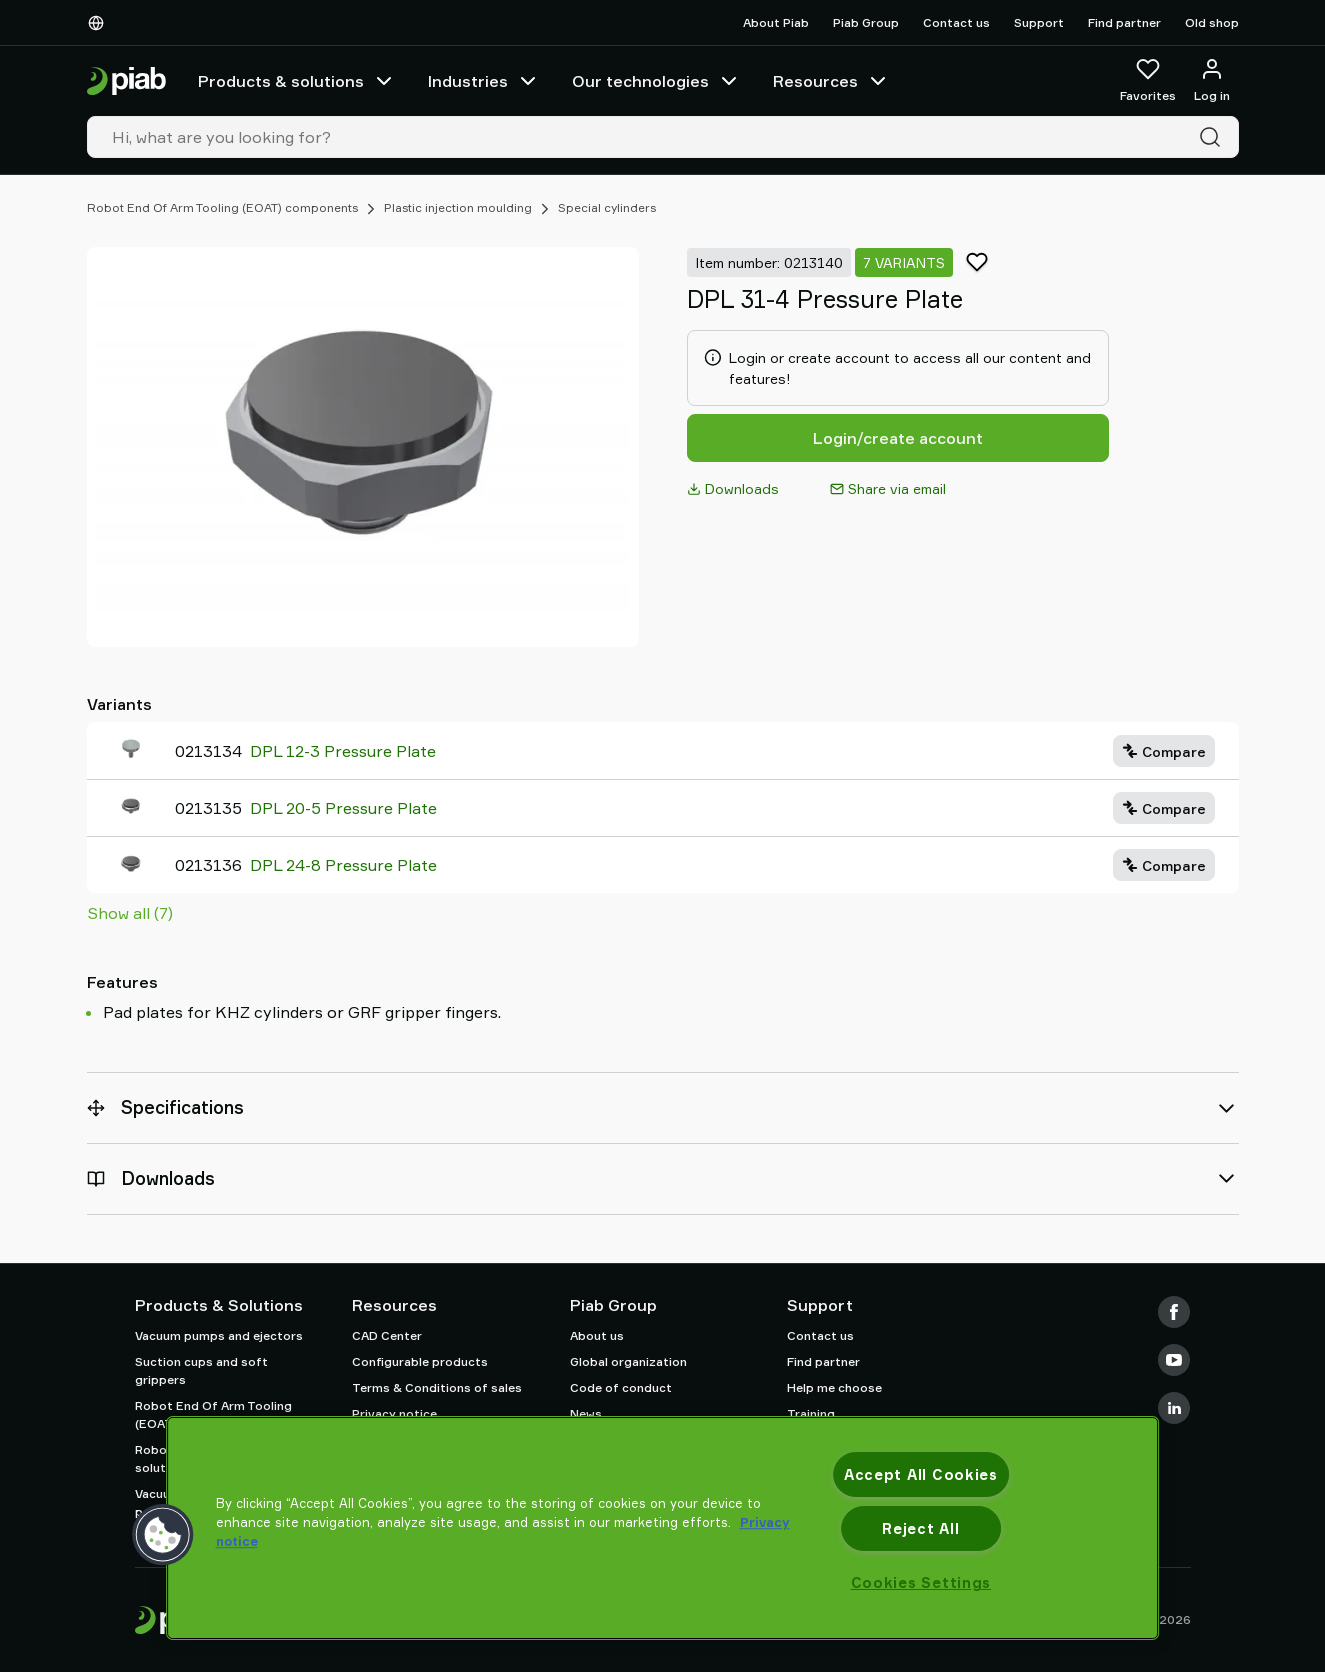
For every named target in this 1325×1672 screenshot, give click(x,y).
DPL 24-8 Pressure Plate (343, 865)
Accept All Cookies (921, 1474)
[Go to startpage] (126, 81)
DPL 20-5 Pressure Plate (343, 808)
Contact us (956, 22)
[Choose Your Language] (100, 23)
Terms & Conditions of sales (437, 1387)
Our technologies (656, 81)
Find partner (1124, 22)
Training (811, 1413)
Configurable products (420, 1361)
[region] (663, 1528)
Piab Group (866, 22)
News (586, 1413)
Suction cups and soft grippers (201, 1370)
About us (597, 1335)
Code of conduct (621, 1387)
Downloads (733, 488)
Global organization (628, 1361)
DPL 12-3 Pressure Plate (343, 751)
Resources (831, 81)
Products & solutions (297, 81)
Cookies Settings (921, 1582)
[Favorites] (1148, 81)
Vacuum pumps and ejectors (219, 1335)
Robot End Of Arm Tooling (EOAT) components (222, 207)
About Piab (776, 22)
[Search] (1214, 137)
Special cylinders (607, 207)
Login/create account (898, 438)
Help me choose (834, 1387)
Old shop (1212, 22)
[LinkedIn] (1174, 1408)
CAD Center (387, 1335)
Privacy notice (394, 1413)
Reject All (920, 1528)
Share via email (888, 488)
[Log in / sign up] (1212, 81)
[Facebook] (1174, 1312)
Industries (484, 81)
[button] (163, 1535)
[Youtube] (1174, 1360)
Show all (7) (130, 913)
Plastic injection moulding (458, 207)
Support (1039, 22)
